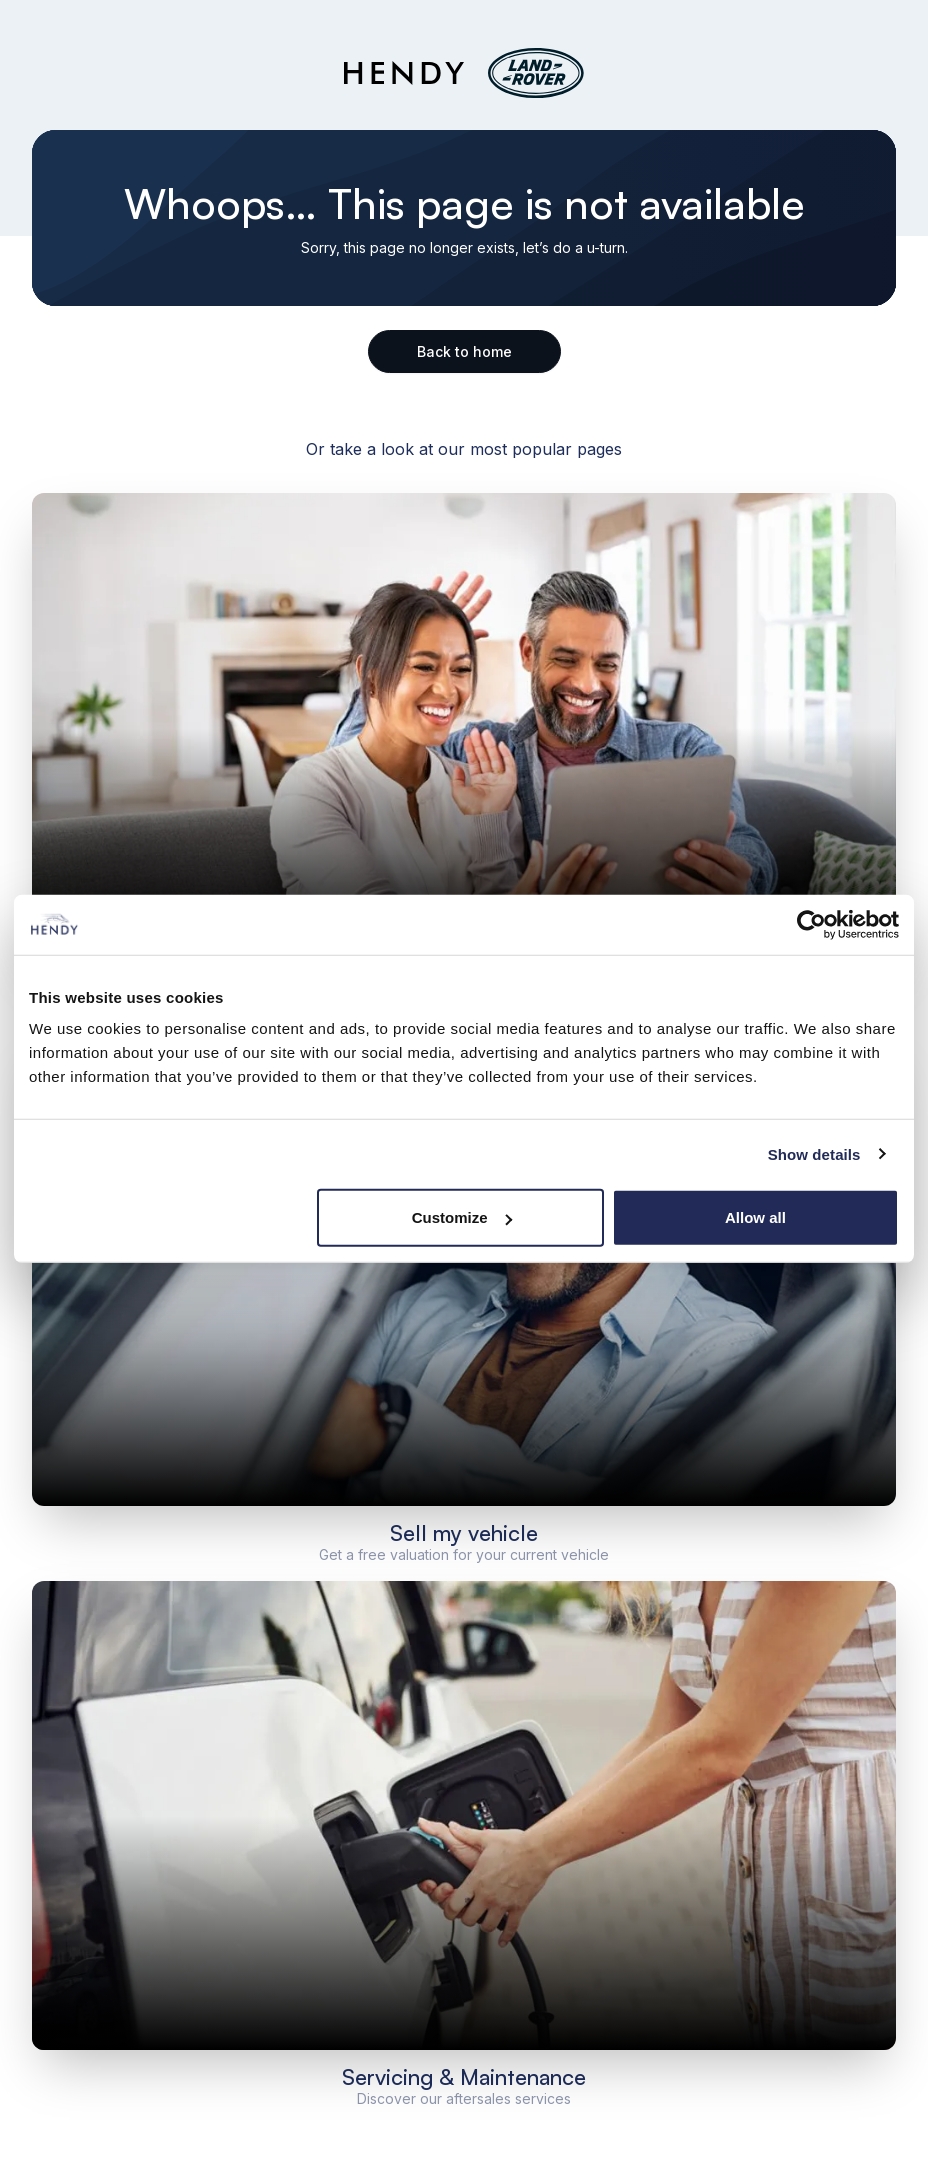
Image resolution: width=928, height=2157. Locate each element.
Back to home (464, 351)
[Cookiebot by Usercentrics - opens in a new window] (811, 924)
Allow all (755, 1217)
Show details (814, 1153)
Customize (462, 1217)
